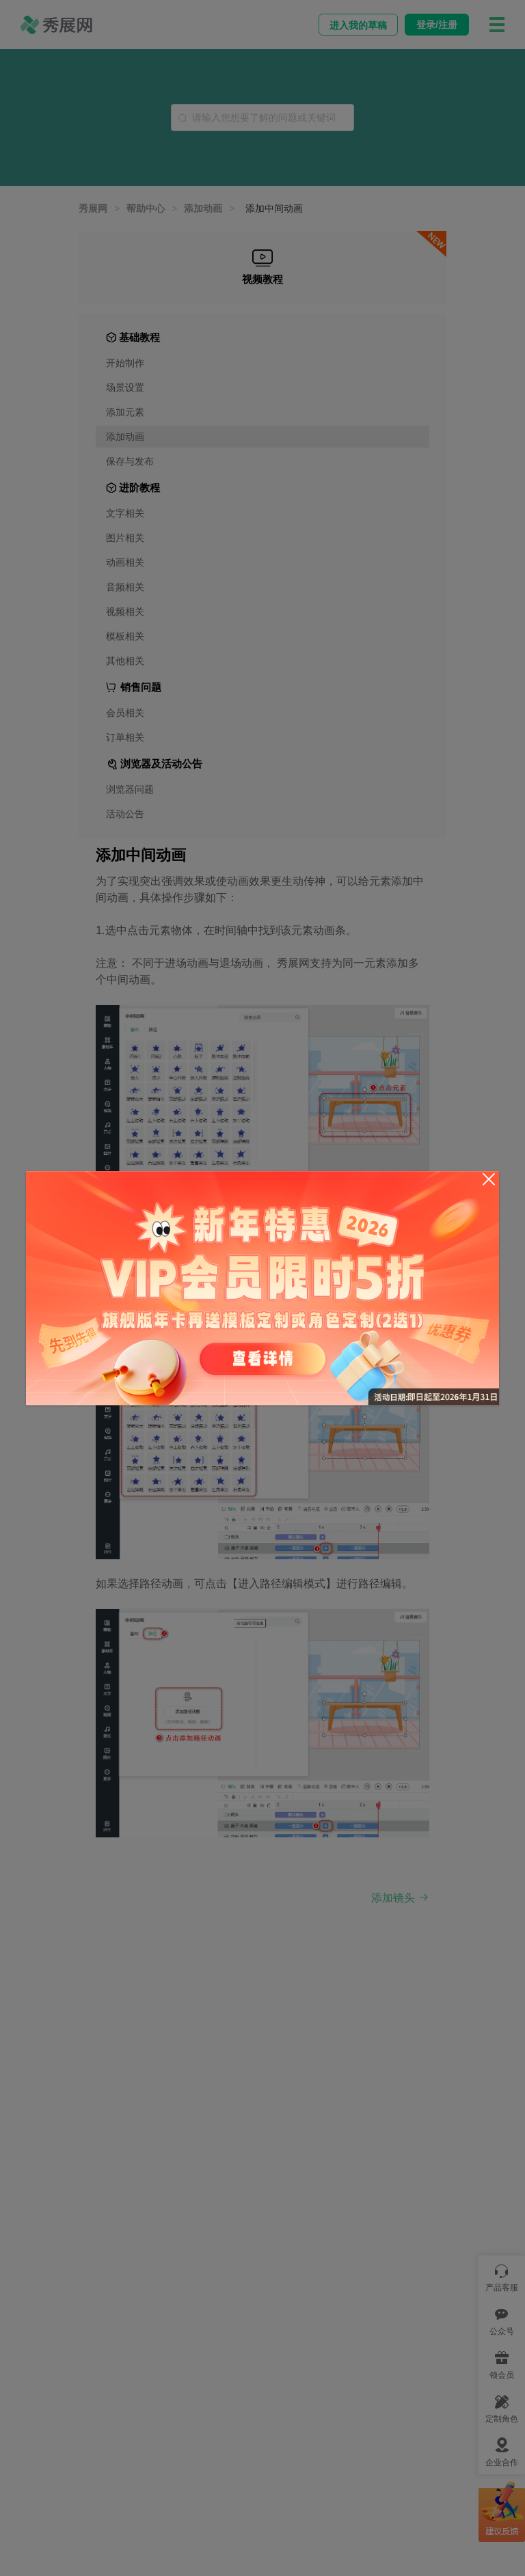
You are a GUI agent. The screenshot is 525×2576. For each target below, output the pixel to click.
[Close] (489, 1179)
